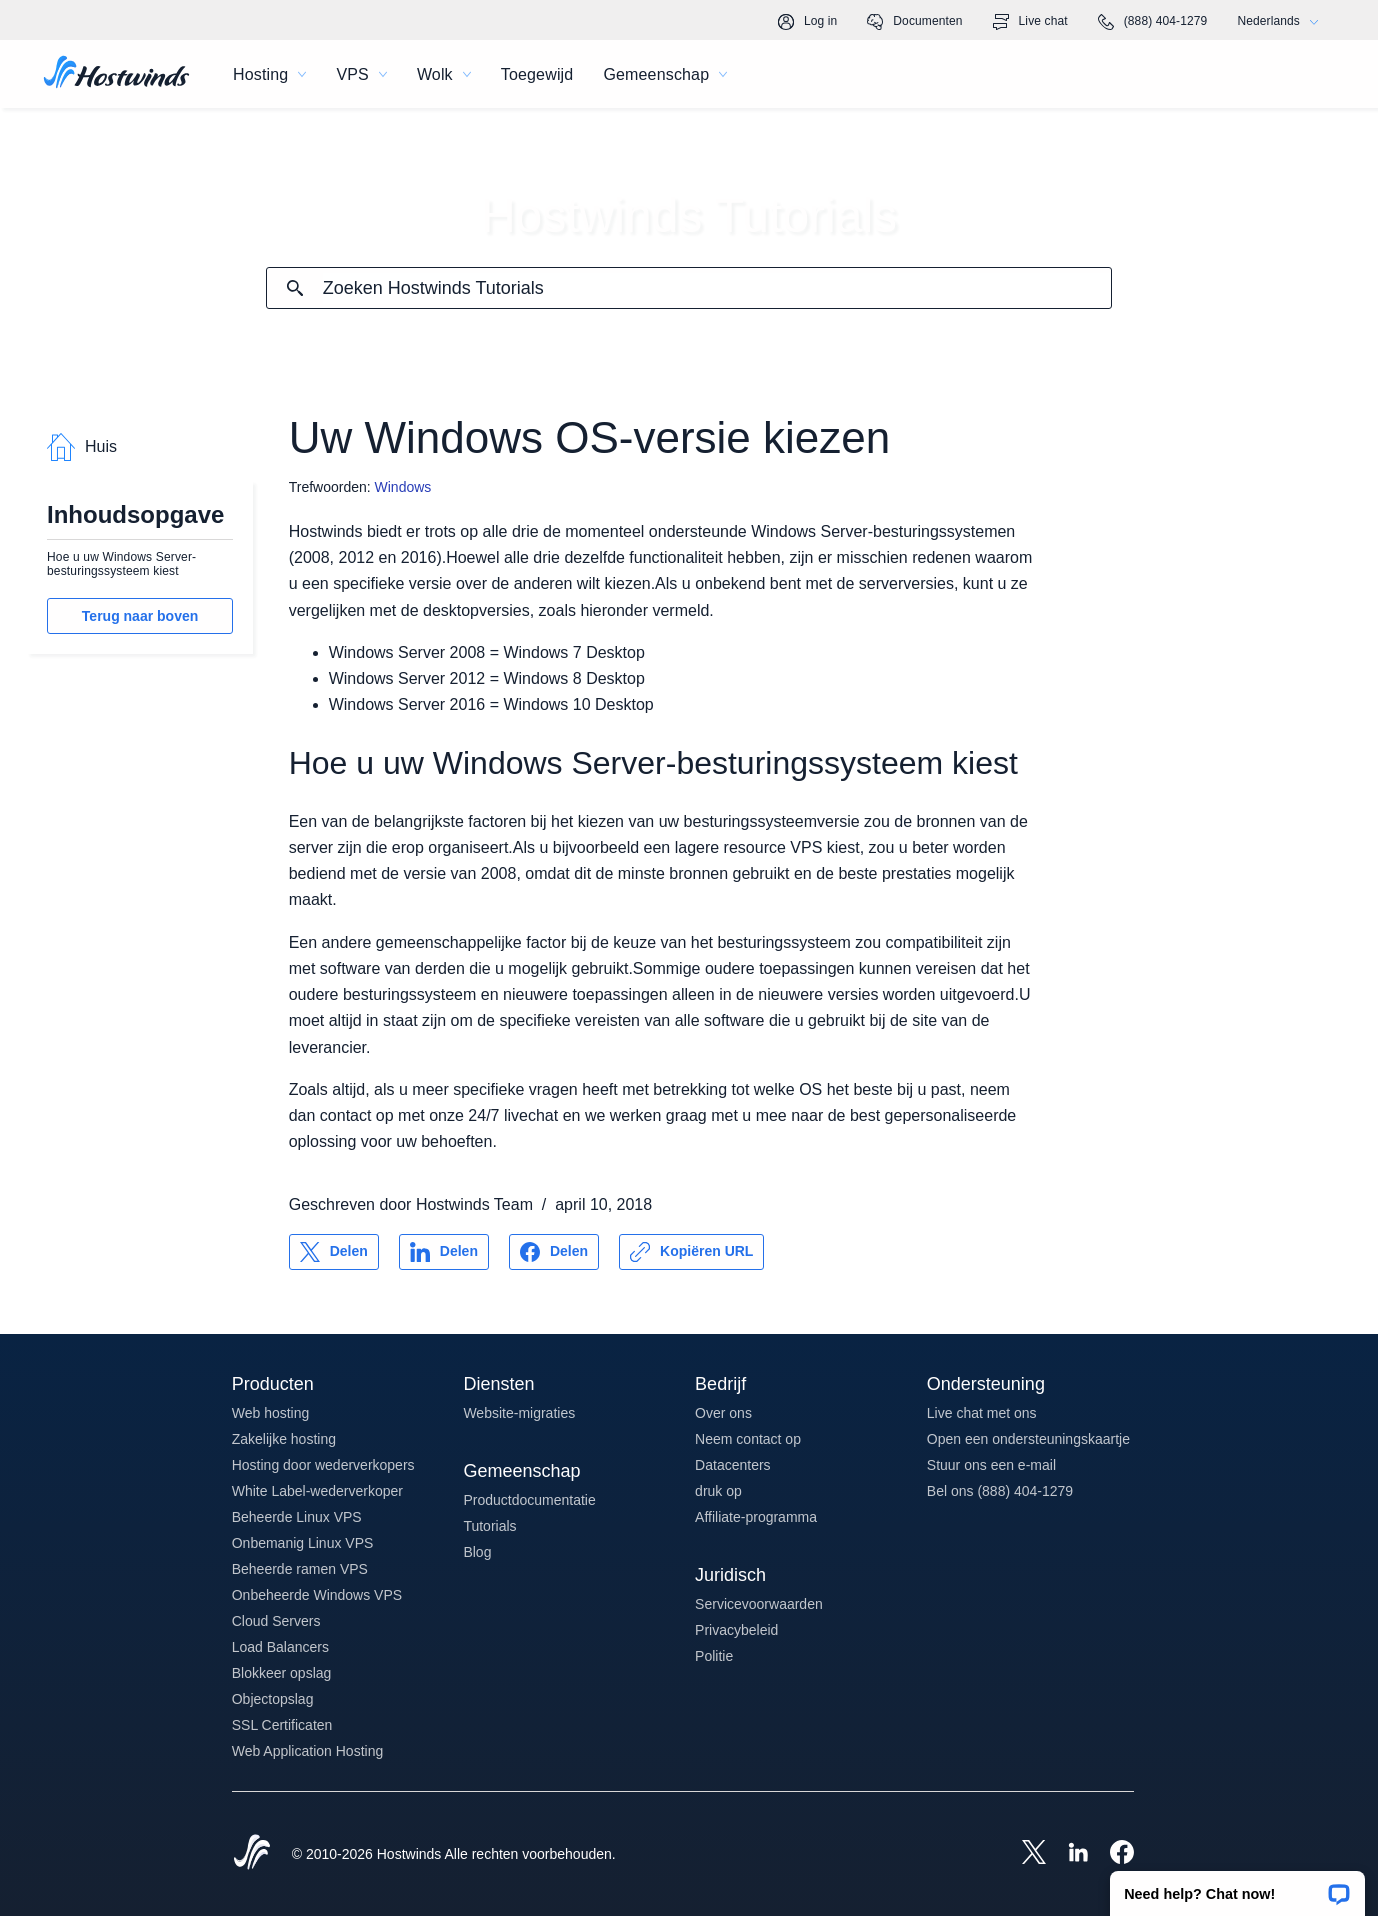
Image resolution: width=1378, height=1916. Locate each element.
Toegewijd (537, 74)
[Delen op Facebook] (554, 1252)
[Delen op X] (334, 1252)
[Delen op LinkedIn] (444, 1252)
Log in (807, 22)
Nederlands (1282, 21)
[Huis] (116, 74)
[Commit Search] (295, 288)
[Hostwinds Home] (252, 1854)
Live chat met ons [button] (982, 1413)
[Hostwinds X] (1024, 1854)
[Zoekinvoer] (717, 288)
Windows (403, 487)
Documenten (914, 22)
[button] (1237, 1887)
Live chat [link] (1030, 22)
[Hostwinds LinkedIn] (1068, 1854)
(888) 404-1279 (1153, 22)
